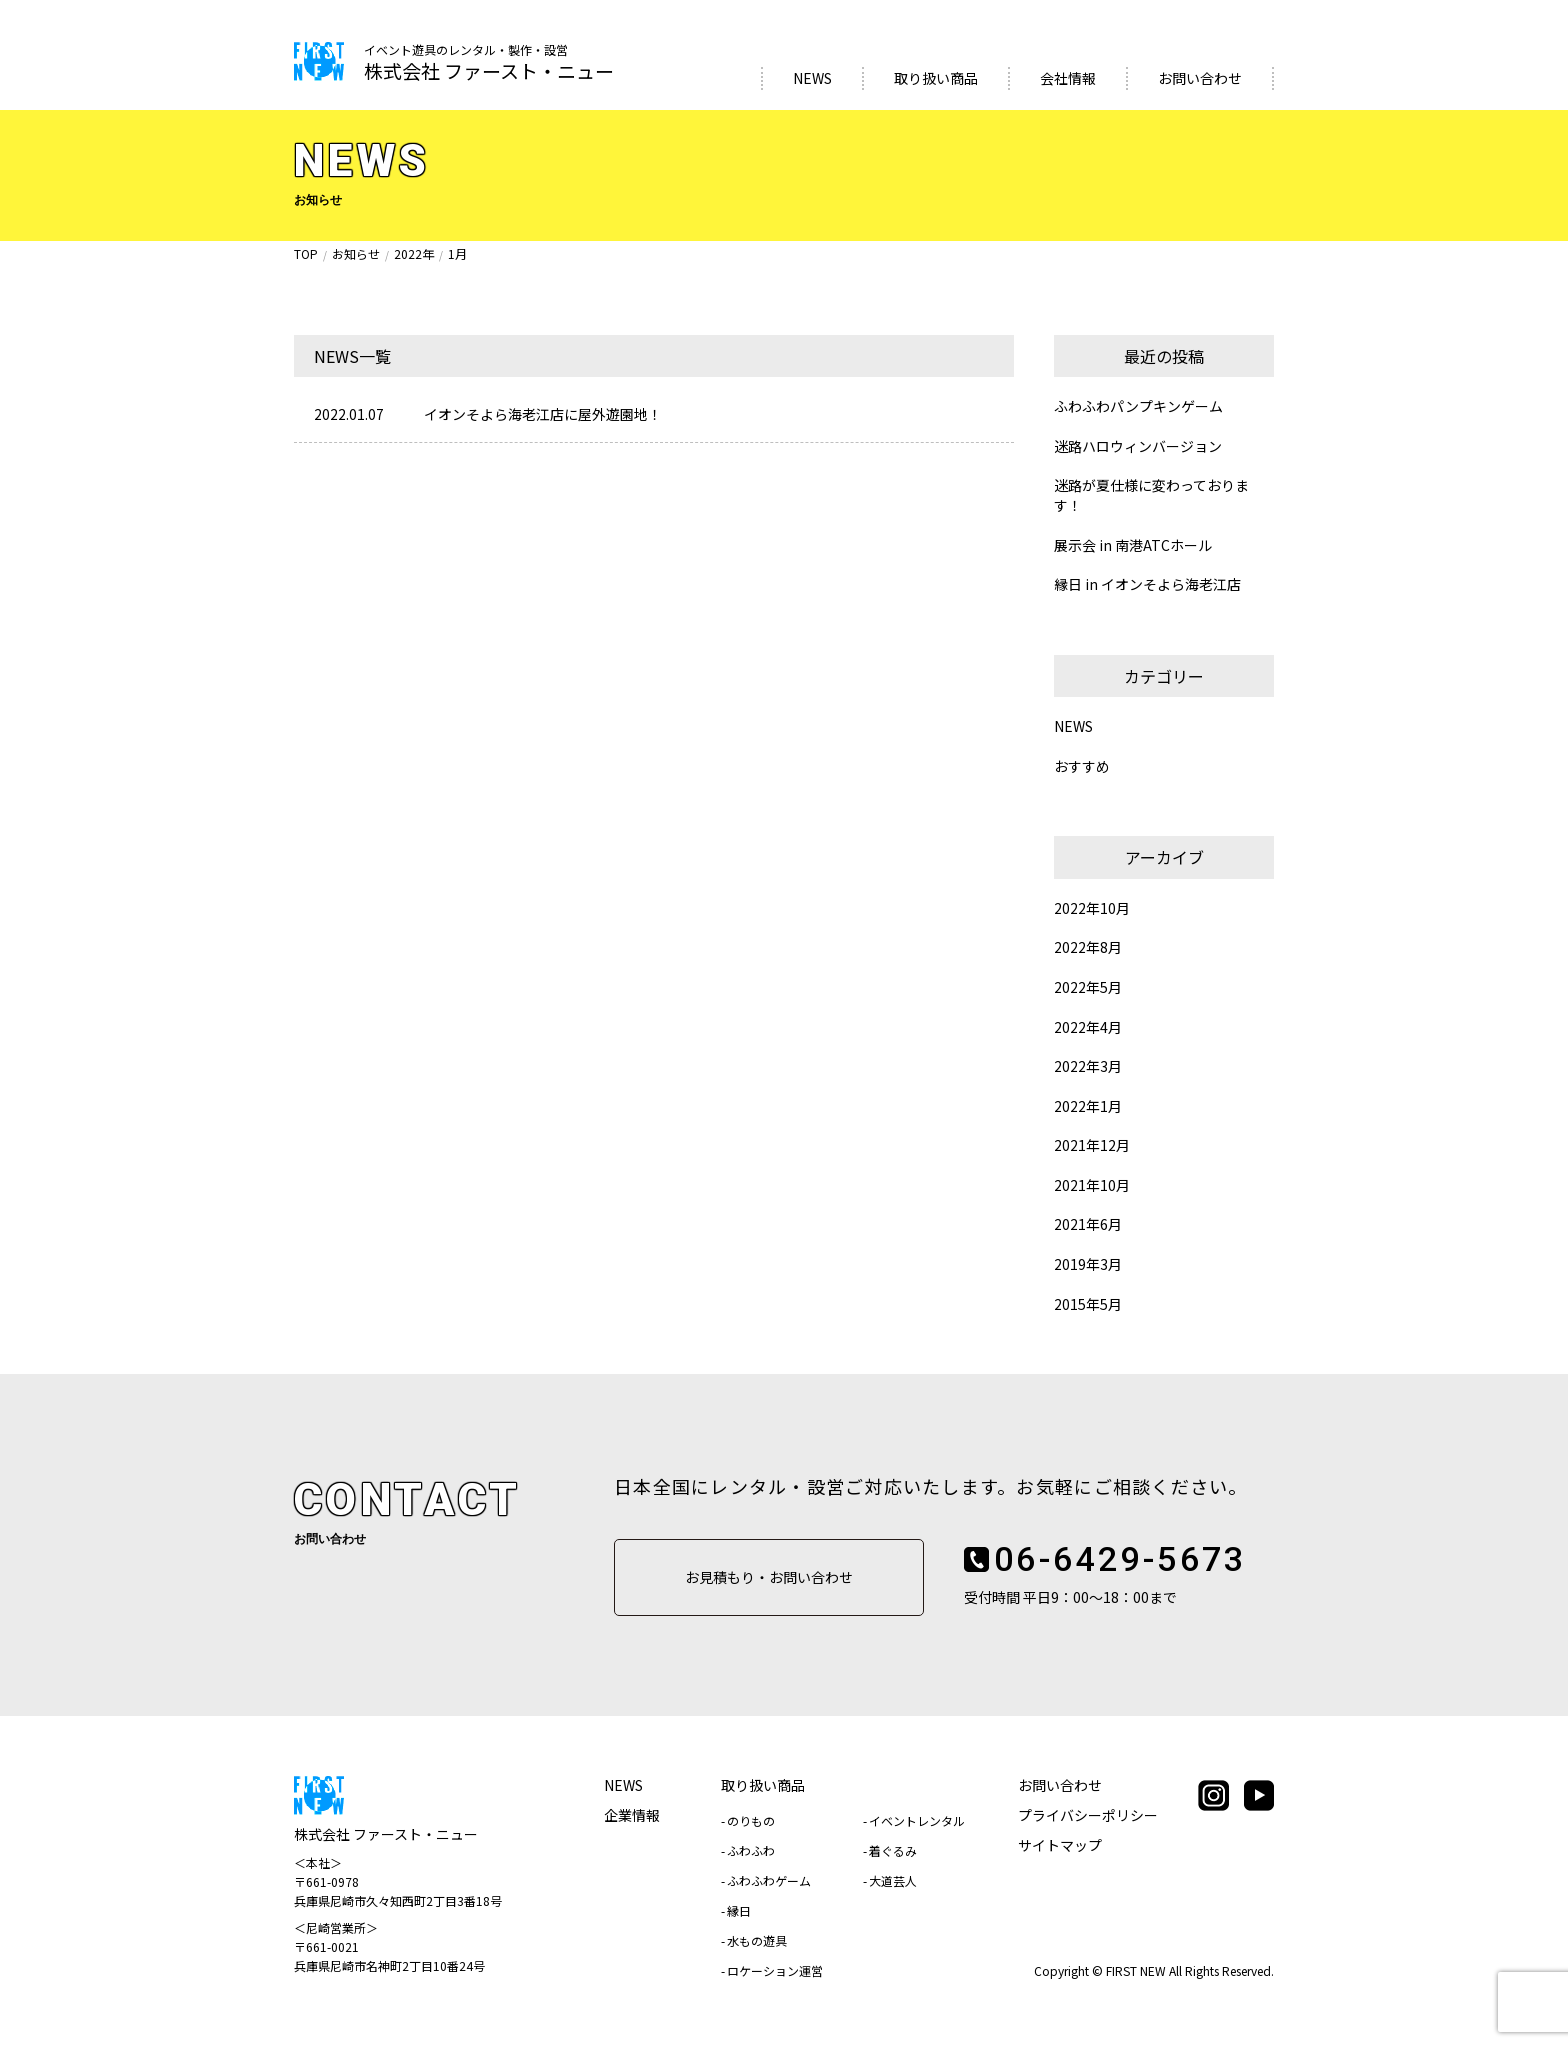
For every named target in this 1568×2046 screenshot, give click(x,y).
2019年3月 (1088, 1264)
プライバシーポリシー (1088, 1815)
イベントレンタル (917, 1820)
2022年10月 (1092, 908)
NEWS (812, 78)
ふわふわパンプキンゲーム (1138, 406)
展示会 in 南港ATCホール (1133, 545)
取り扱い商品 (936, 78)
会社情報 (1068, 78)
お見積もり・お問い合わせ (769, 1577)
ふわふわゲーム (769, 1880)
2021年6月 (1088, 1224)
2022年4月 (1088, 1027)
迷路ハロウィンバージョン (1138, 446)
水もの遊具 (757, 1940)
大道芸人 (893, 1880)
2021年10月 (1092, 1185)
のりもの (751, 1820)
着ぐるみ (893, 1850)
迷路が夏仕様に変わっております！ (1151, 495)
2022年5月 (1088, 987)
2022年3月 (1088, 1066)
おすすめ (1082, 766)
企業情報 (632, 1815)
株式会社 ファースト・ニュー (489, 63)
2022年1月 (1088, 1106)
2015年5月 (1088, 1304)
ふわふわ (751, 1850)
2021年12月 (1092, 1145)
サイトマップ (1060, 1845)
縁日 (739, 1910)
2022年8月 (1088, 947)
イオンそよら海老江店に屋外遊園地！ (543, 414)
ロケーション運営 (775, 1970)
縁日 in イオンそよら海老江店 (1147, 584)
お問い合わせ (1200, 78)
